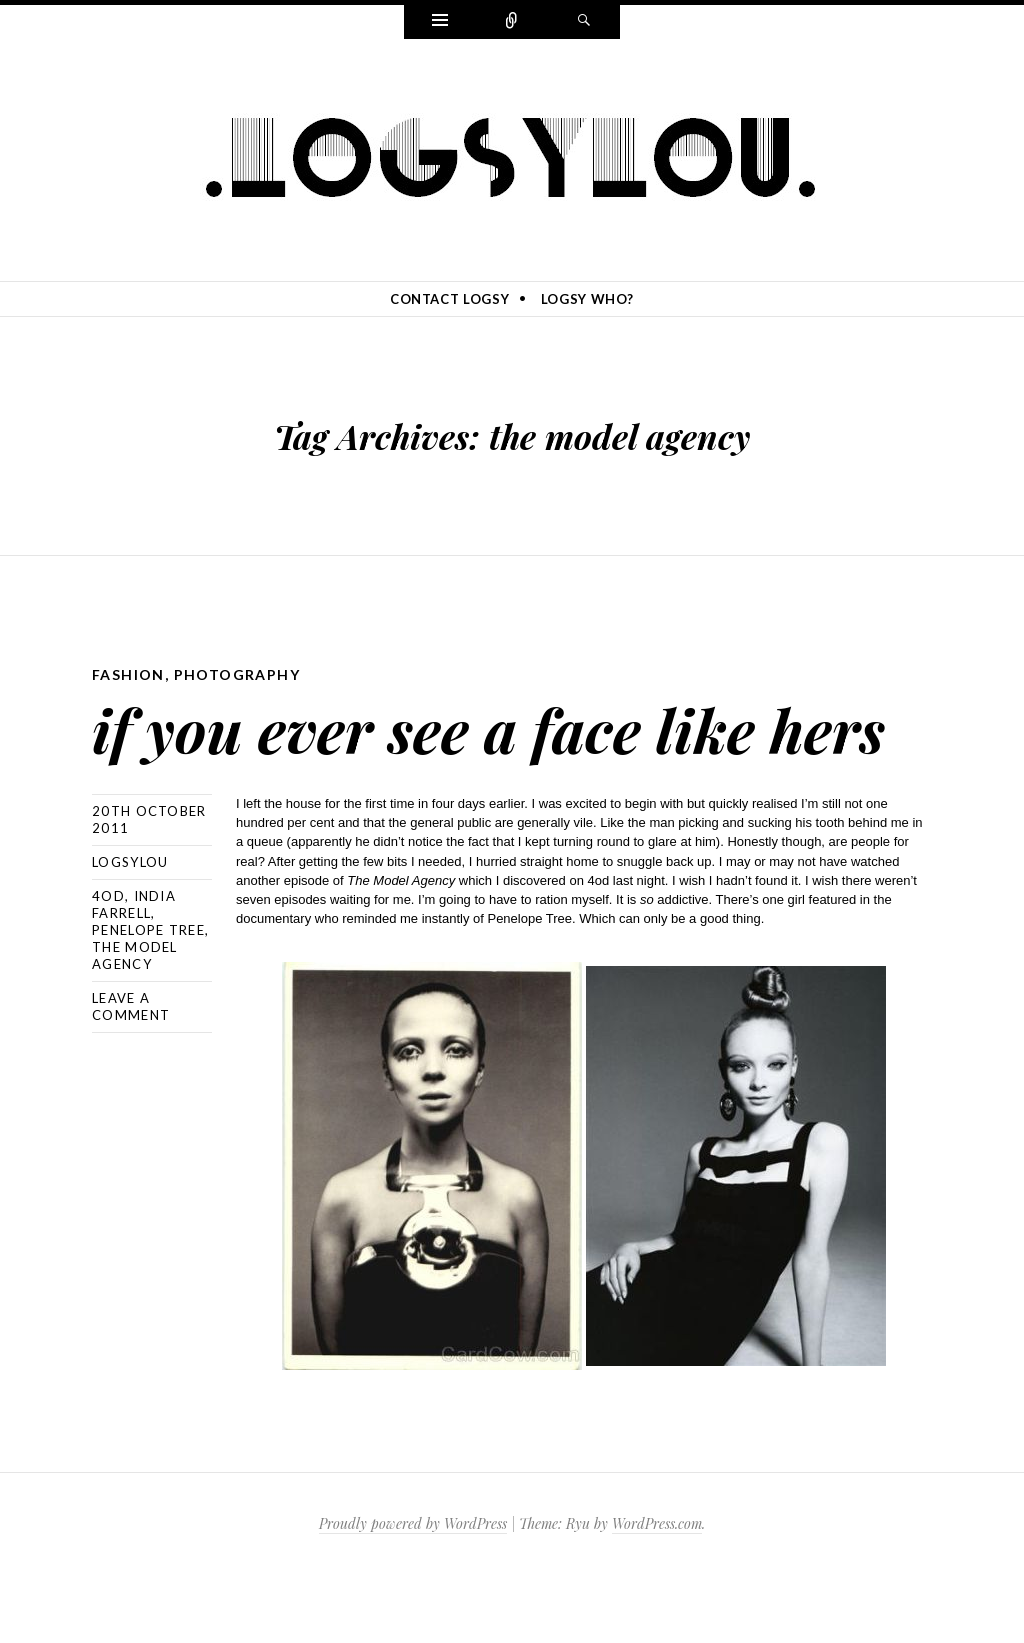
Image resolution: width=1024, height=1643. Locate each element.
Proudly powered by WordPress (413, 1591)
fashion (128, 674)
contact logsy (449, 299)
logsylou (130, 930)
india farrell (134, 972)
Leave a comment (131, 1074)
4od (108, 964)
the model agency (135, 1023)
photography (237, 674)
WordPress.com (657, 1591)
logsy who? (588, 299)
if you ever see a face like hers (470, 759)
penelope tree (148, 998)
